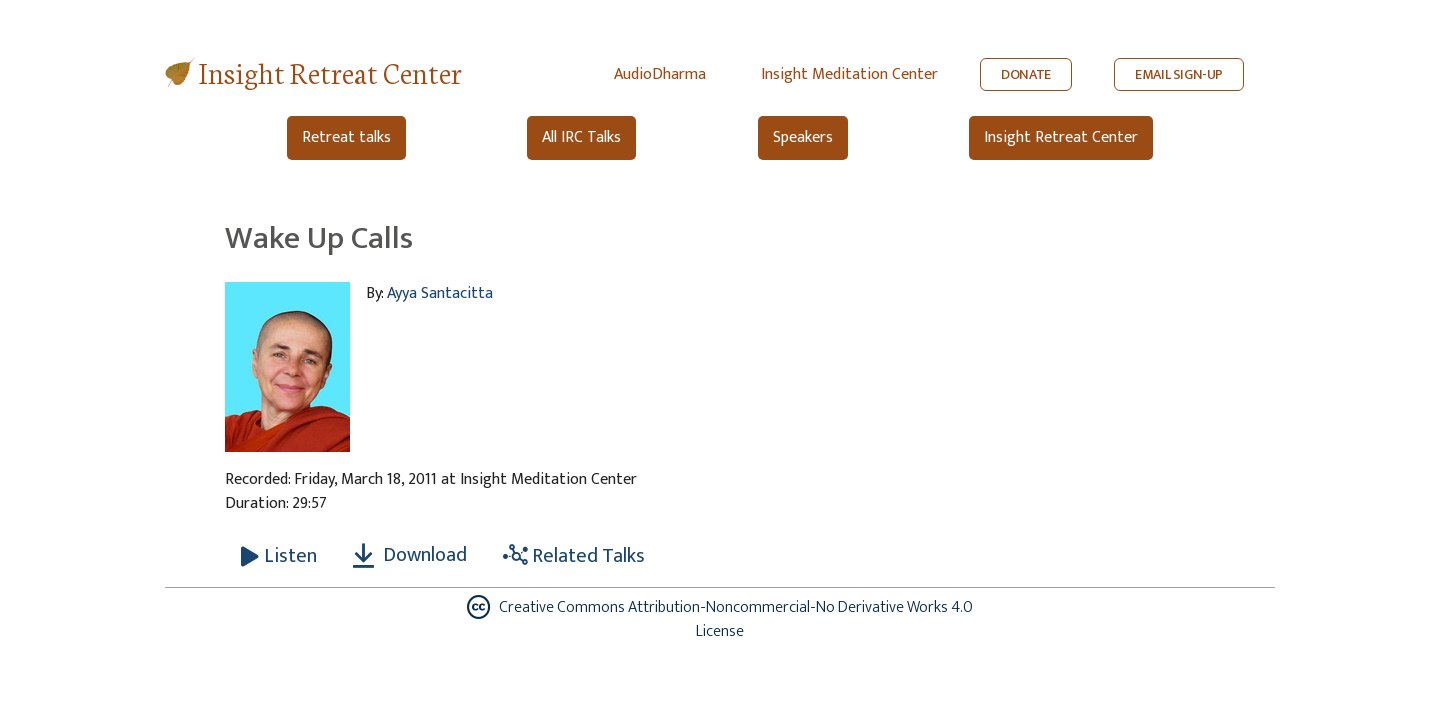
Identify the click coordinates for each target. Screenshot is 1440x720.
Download (410, 555)
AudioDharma (660, 74)
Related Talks (574, 556)
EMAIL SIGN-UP (1179, 74)
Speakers (803, 137)
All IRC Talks (581, 137)
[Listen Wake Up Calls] (279, 556)
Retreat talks (346, 137)
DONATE (1026, 74)
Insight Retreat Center (330, 71)
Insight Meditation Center (849, 74)
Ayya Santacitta (440, 293)
